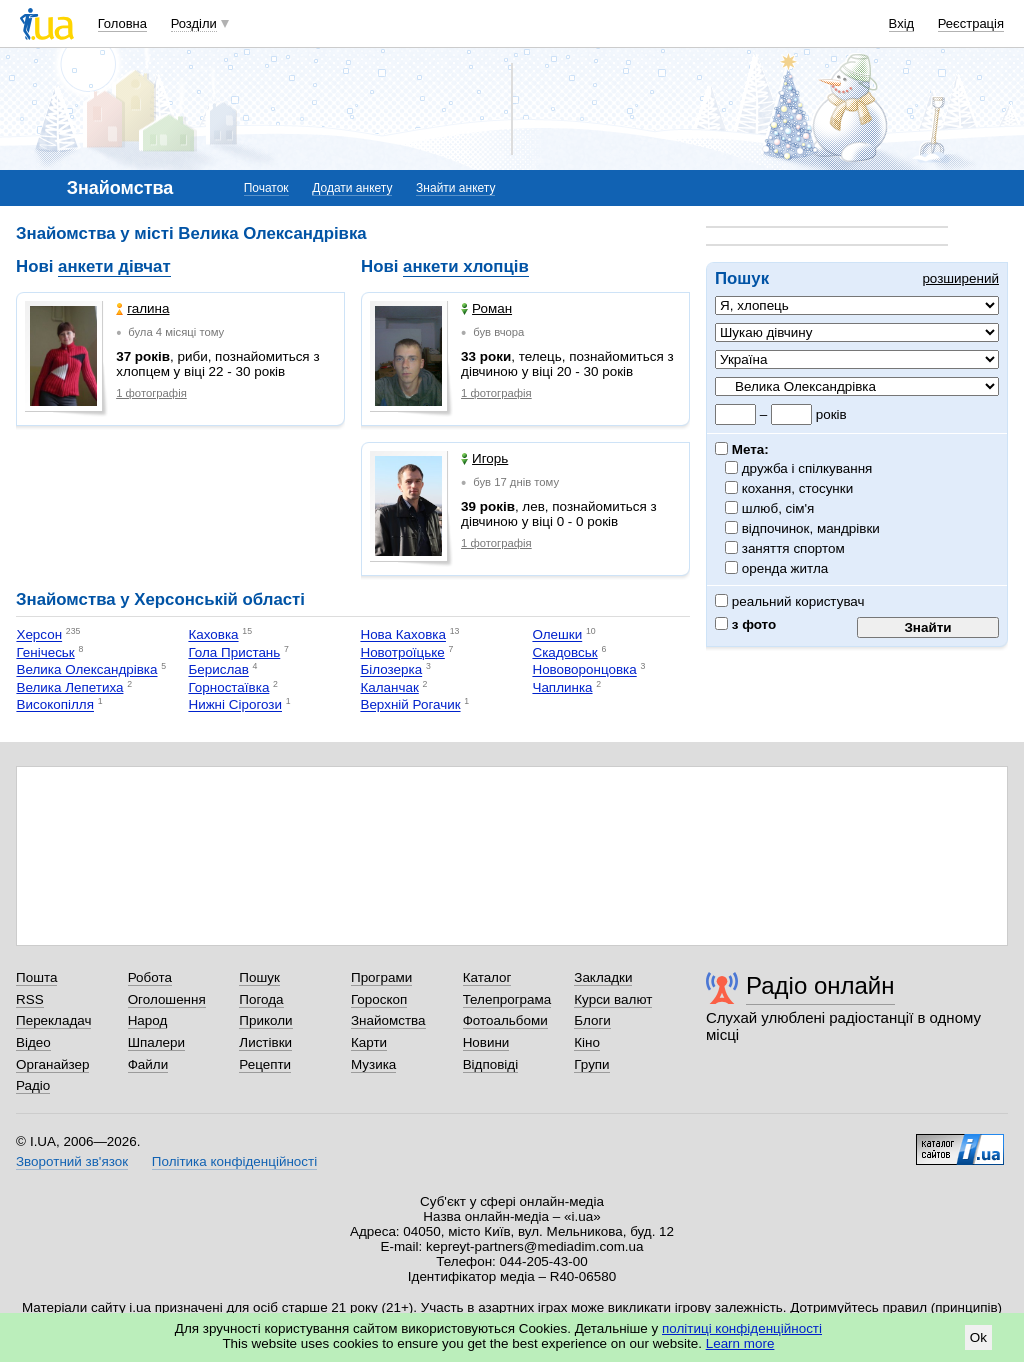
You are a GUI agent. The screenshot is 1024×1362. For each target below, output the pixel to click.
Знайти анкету (455, 188)
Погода (261, 999)
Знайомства (388, 1020)
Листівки (265, 1042)
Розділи (194, 23)
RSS (30, 999)
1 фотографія (151, 393)
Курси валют (613, 999)
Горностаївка (228, 687)
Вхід (902, 23)
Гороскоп (379, 999)
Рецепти (265, 1064)
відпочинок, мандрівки (811, 528)
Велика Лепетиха (69, 687)
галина (142, 308)
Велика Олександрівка (86, 670)
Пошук (259, 977)
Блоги (592, 1020)
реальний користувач (790, 601)
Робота (150, 977)
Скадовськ (564, 652)
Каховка (213, 635)
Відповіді (491, 1064)
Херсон (39, 635)
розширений (960, 278)
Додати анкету (352, 188)
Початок (266, 188)
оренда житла (785, 568)
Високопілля (55, 705)
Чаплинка (562, 687)
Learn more (740, 1343)
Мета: (742, 449)
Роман (486, 308)
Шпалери (156, 1042)
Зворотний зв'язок (72, 1161)
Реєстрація (971, 23)
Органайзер (52, 1064)
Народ (148, 1020)
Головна (122, 23)
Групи (591, 1064)
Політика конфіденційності (234, 1161)
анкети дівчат (114, 266)
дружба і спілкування (807, 468)
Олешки (557, 635)
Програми (381, 977)
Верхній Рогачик (410, 705)
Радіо (33, 1085)
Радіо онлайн (820, 985)
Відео (33, 1042)
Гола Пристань (234, 652)
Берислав (218, 670)
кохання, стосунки (798, 488)
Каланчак (389, 687)
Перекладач (53, 1020)
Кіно (587, 1042)
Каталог (487, 977)
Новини (486, 1042)
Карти (369, 1042)
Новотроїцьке (402, 652)
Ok (978, 1337)
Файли (148, 1064)
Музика (373, 1064)
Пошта (36, 977)
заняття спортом (794, 548)
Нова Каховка (403, 635)
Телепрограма (507, 999)
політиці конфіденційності (742, 1328)
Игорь (484, 458)
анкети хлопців (466, 266)
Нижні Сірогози (235, 705)
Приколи (265, 1020)
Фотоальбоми (505, 1020)
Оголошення (167, 999)
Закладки (603, 977)
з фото (745, 624)
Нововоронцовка (584, 670)
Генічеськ (45, 652)
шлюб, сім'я (778, 508)
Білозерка (391, 670)
